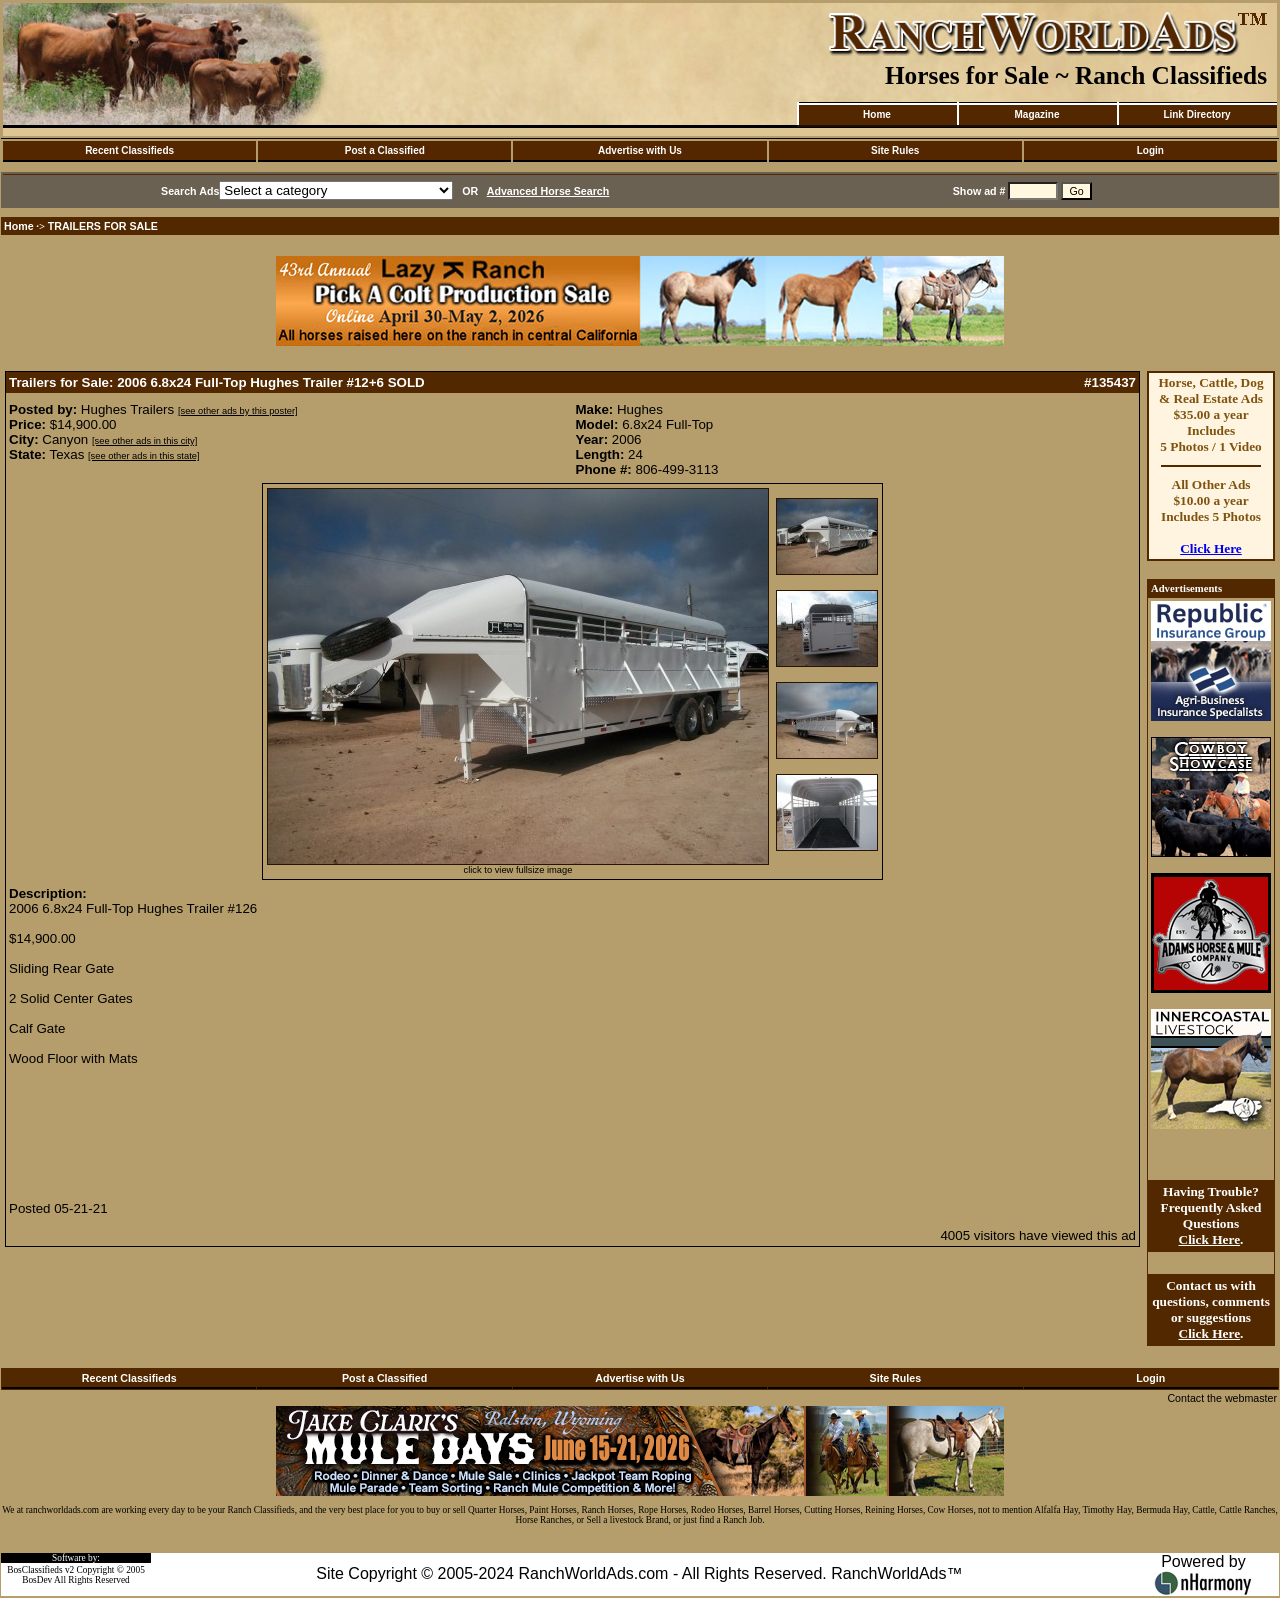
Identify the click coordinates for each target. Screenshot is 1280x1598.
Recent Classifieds (129, 150)
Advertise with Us (640, 150)
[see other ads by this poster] (238, 411)
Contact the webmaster (1222, 1398)
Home (877, 114)
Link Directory (1196, 114)
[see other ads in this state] (143, 456)
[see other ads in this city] (144, 441)
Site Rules (895, 150)
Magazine (1036, 114)
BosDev (37, 1580)
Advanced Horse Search (548, 191)
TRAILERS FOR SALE (103, 226)
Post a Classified (385, 150)
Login (1150, 150)
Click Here (1211, 548)
